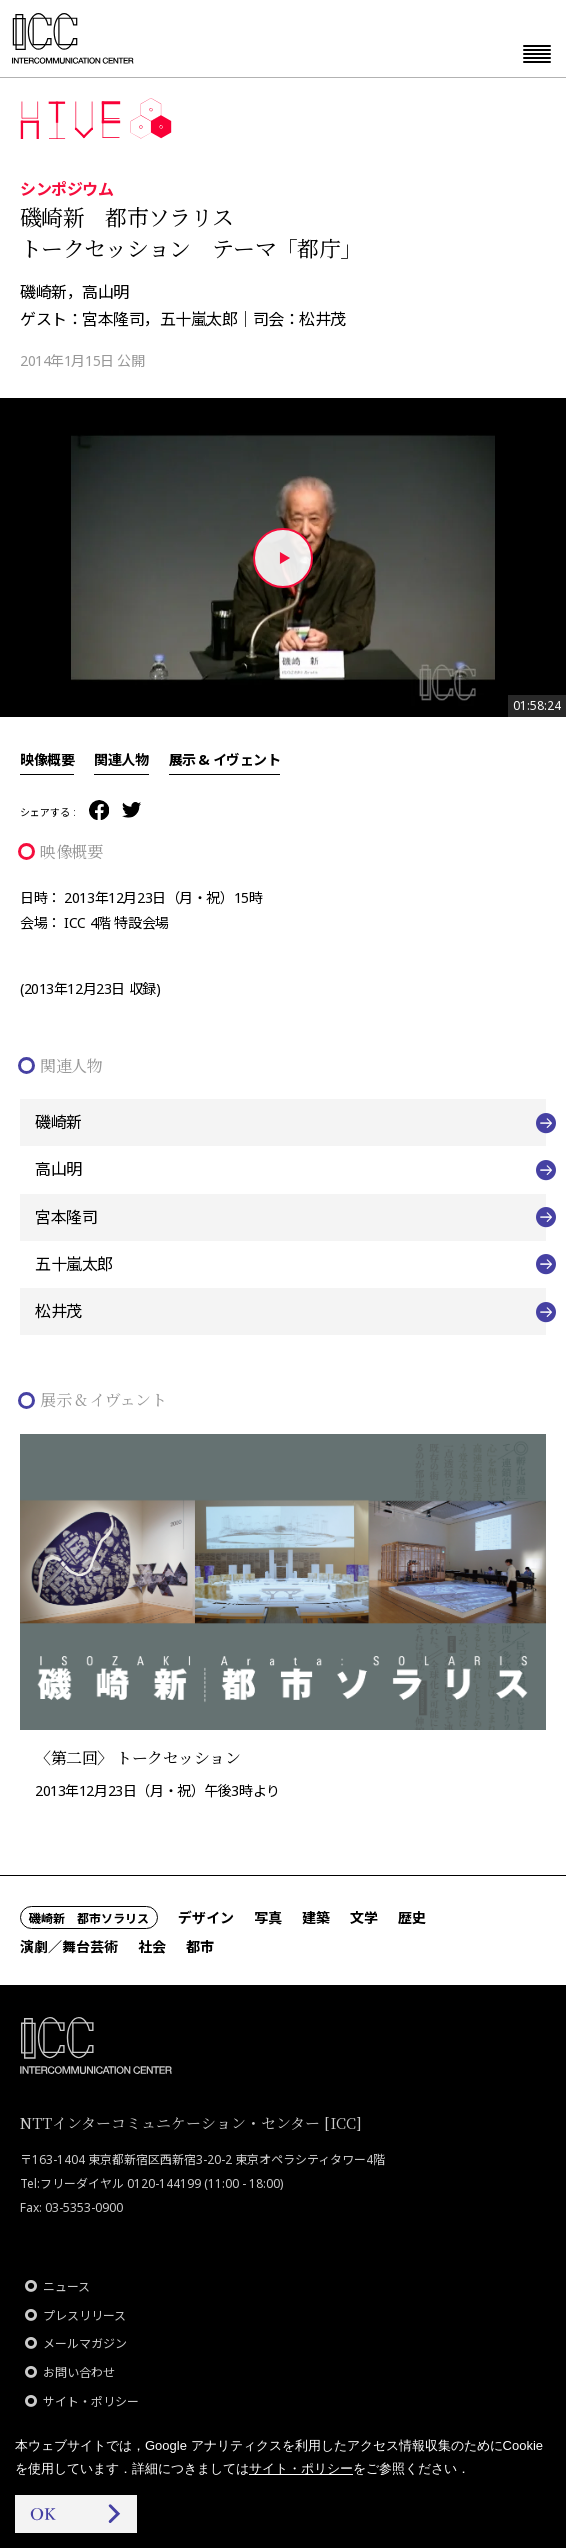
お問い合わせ (79, 2372)
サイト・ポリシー (91, 2401)
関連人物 (121, 759)
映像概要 (47, 759)
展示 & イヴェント (225, 759)
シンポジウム (66, 188)
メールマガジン (85, 2343)
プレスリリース (84, 2315)
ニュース (66, 2286)
